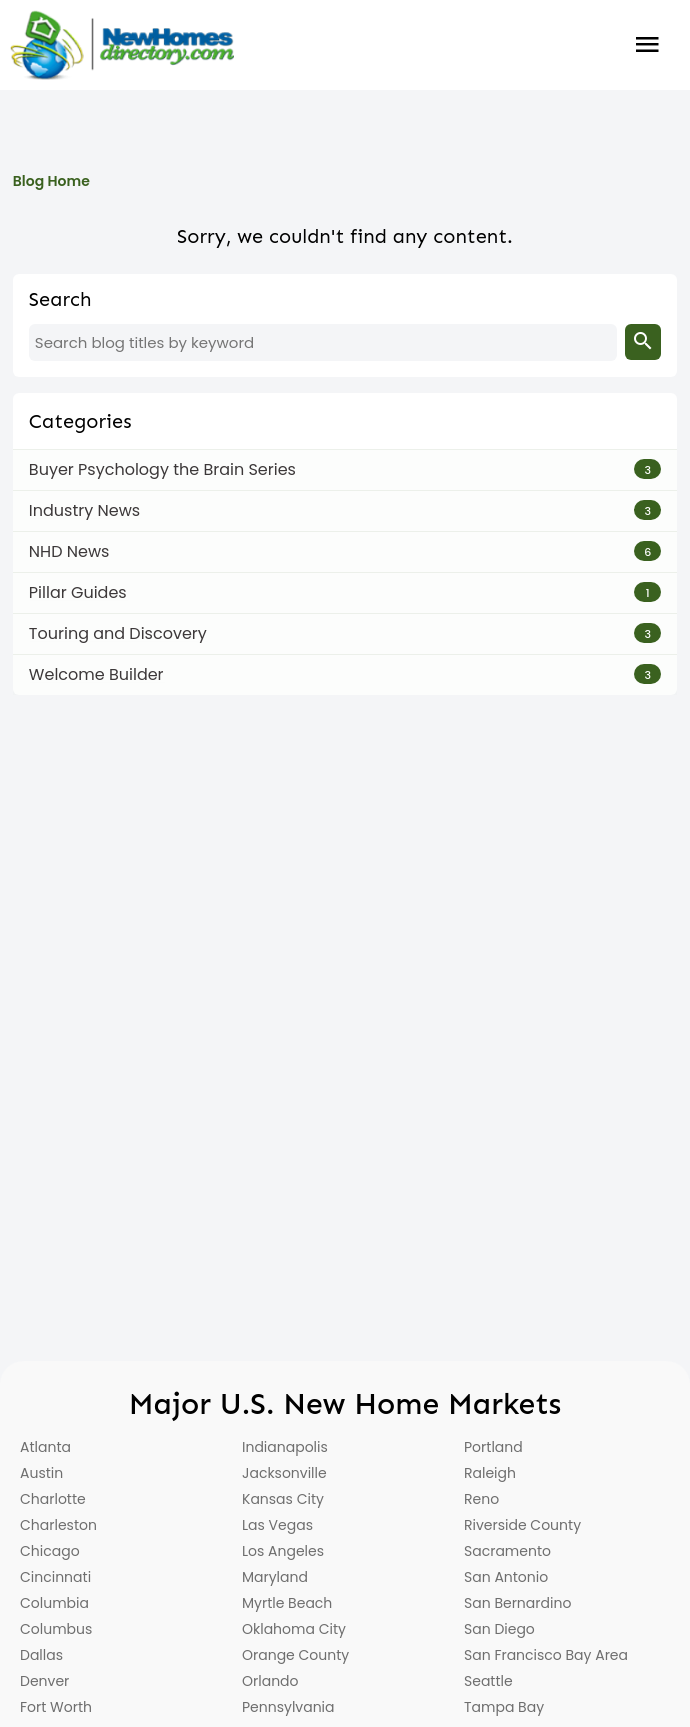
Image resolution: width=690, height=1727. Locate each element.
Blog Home (51, 181)
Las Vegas (277, 1525)
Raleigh (490, 1473)
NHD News (69, 551)
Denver (44, 1681)
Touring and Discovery (118, 633)
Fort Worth (56, 1707)
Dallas (41, 1655)
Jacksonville (284, 1473)
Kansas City (283, 1499)
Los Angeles (283, 1551)
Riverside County (522, 1525)
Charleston (58, 1525)
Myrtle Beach (287, 1603)
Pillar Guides (78, 592)
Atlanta (45, 1447)
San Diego (499, 1629)
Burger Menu (648, 45)
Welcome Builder (96, 674)
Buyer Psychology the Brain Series (162, 469)
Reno (481, 1499)
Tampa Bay (504, 1707)
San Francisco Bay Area (546, 1655)
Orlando (270, 1681)
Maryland (275, 1577)
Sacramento (507, 1551)
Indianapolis (285, 1447)
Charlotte (53, 1499)
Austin (41, 1473)
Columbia (54, 1603)
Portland (493, 1447)
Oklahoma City (294, 1629)
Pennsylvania (288, 1707)
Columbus (56, 1629)
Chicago (50, 1551)
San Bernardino (517, 1603)
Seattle (488, 1681)
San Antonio (506, 1577)
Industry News (84, 510)
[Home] (122, 45)
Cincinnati (55, 1577)
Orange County (295, 1655)
